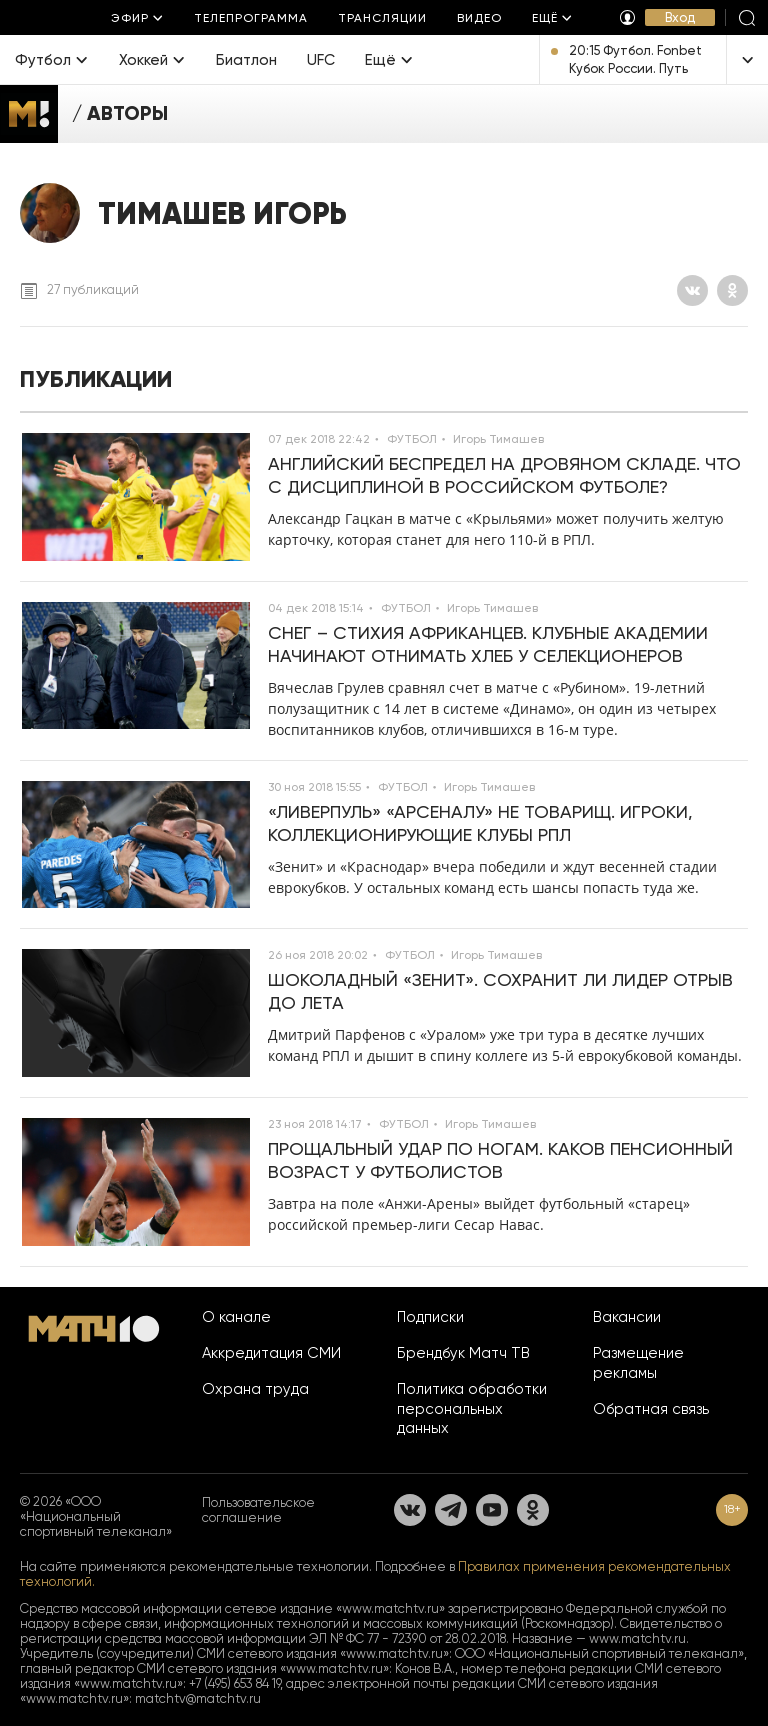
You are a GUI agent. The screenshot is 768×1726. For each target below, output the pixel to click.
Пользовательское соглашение (258, 1510)
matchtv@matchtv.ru (198, 1698)
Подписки (430, 1317)
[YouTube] (492, 1510)
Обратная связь (651, 1409)
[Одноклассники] (732, 290)
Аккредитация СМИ (271, 1353)
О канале (236, 1317)
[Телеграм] (451, 1510)
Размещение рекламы (638, 1363)
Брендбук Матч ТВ (463, 1353)
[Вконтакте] (692, 290)
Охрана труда (255, 1389)
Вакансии (627, 1317)
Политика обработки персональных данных (472, 1409)
